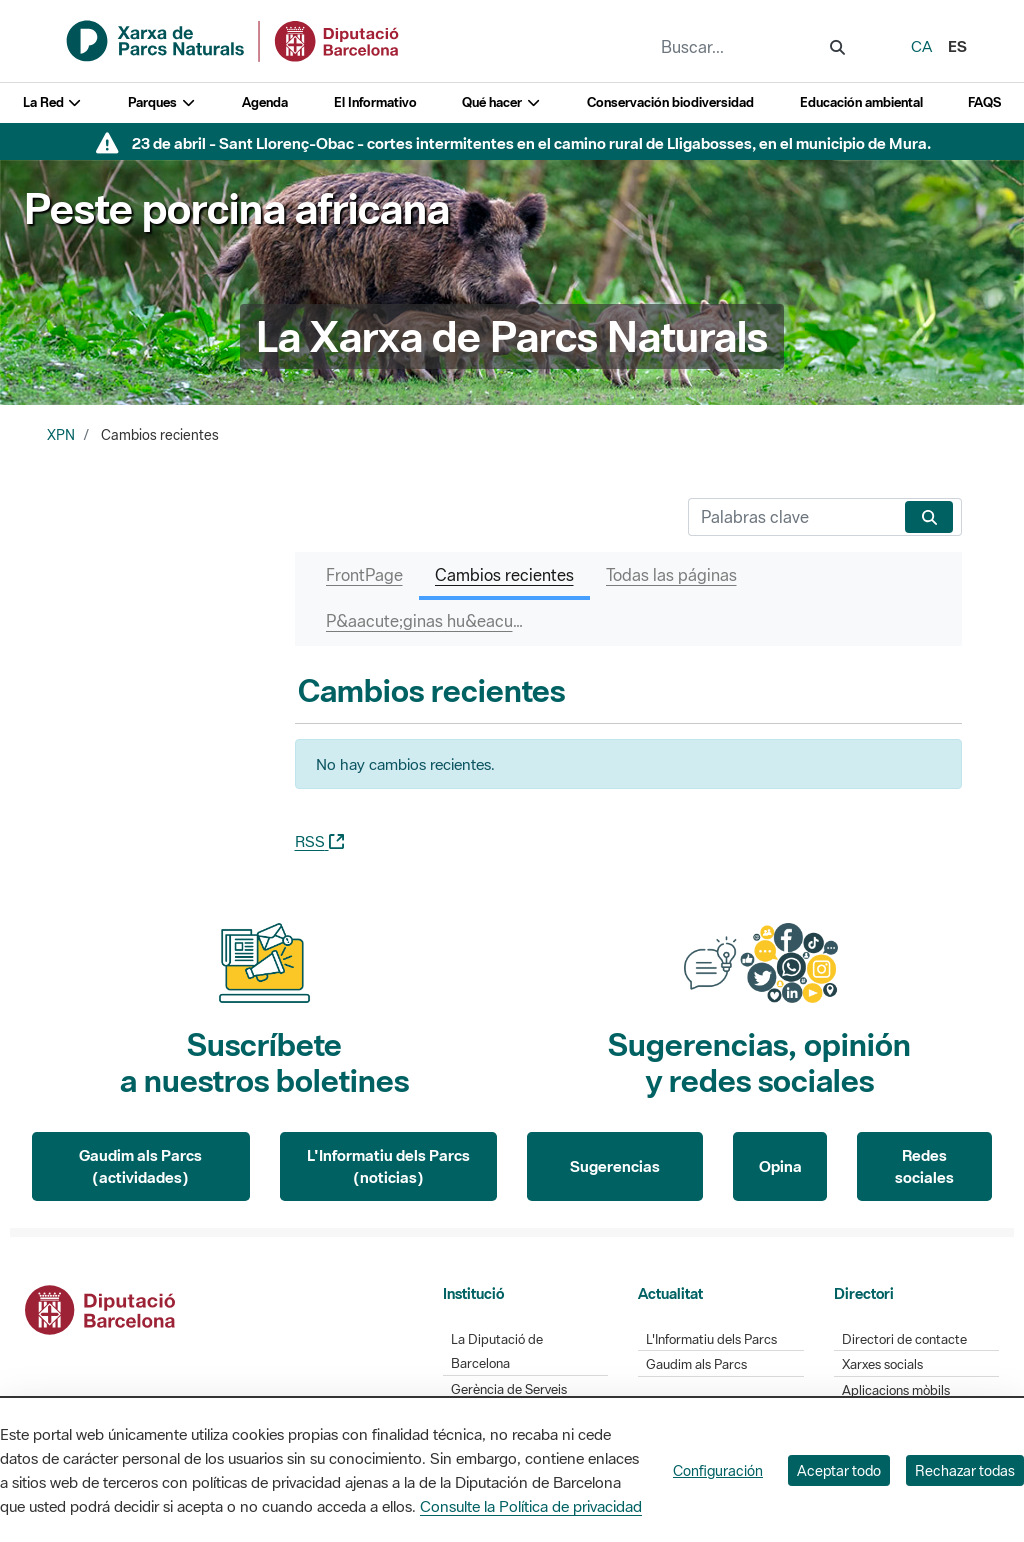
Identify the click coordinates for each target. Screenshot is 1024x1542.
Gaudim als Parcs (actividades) (140, 1166)
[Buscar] (792, 517)
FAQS (984, 102)
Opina (780, 1166)
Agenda (265, 102)
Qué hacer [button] (501, 102)
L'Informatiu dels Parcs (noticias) (388, 1166)
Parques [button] (162, 102)
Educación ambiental (861, 102)
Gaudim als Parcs (696, 1364)
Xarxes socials (882, 1364)
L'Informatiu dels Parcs (711, 1339)
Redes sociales (924, 1166)
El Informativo (375, 102)
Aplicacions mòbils (896, 1390)
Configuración (718, 1470)
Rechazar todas (965, 1470)
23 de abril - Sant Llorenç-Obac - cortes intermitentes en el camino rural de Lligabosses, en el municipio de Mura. (531, 143)
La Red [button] (53, 102)
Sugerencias (615, 1166)
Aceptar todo (839, 1470)
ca (921, 46)
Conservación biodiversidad (670, 102)
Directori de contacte (904, 1339)
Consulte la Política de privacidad (531, 1506)
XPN (61, 435)
